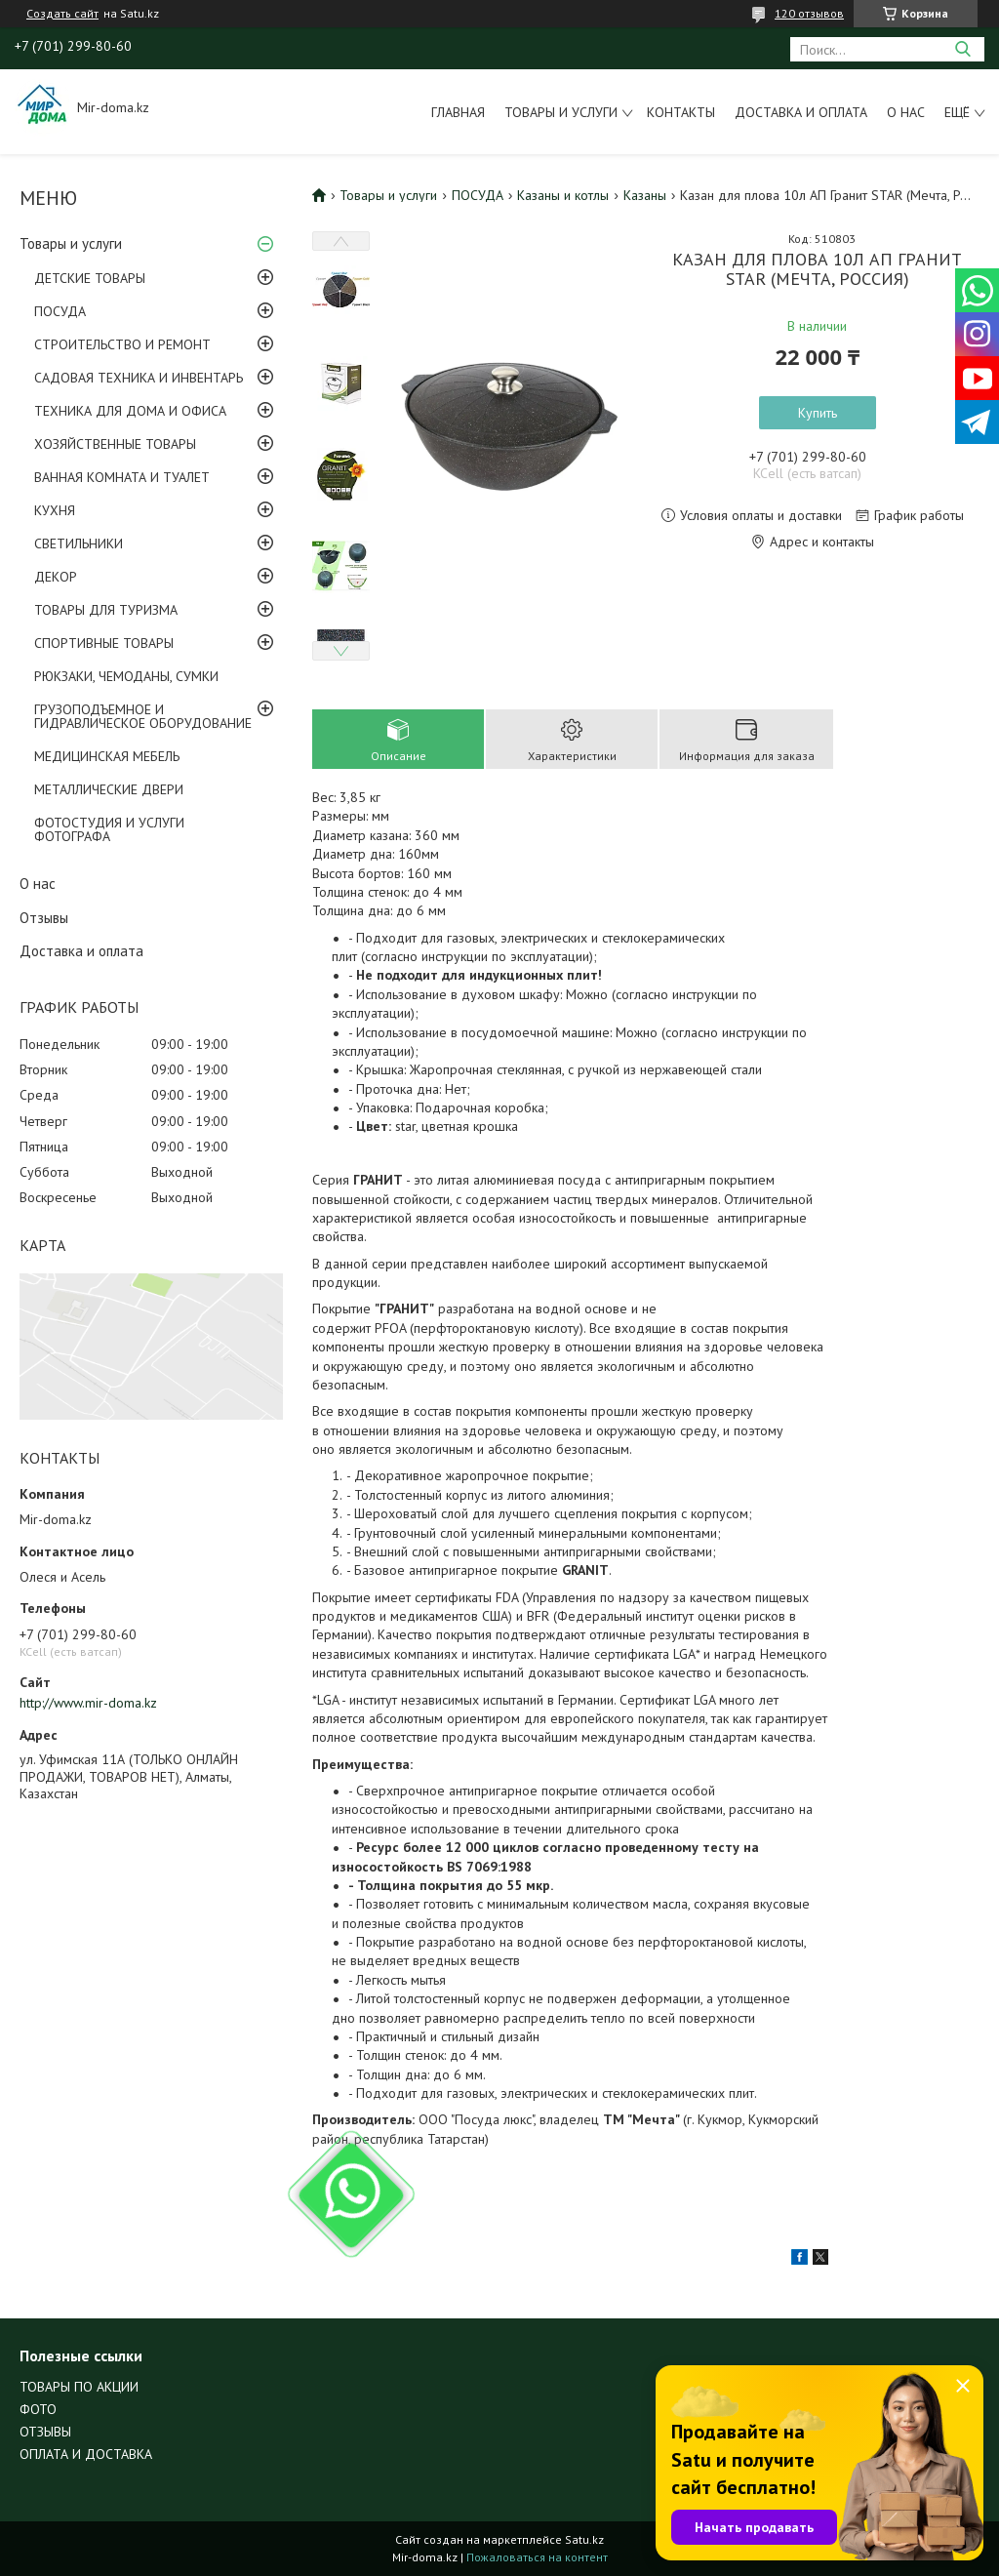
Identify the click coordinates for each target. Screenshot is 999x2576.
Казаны (644, 195)
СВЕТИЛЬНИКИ (78, 543)
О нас (906, 112)
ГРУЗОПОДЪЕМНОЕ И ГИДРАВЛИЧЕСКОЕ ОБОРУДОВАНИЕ (143, 716)
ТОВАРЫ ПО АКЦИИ (79, 2386)
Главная (458, 112)
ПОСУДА (60, 311)
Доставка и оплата (801, 112)
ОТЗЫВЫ (45, 2431)
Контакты (681, 112)
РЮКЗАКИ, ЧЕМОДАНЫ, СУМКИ (126, 676)
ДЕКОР (55, 576)
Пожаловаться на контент (537, 2557)
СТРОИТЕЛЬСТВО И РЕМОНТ (122, 344)
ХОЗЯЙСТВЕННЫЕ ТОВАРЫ (115, 444)
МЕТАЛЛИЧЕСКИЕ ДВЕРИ (108, 789)
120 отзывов (809, 13)
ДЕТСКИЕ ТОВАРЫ (89, 278)
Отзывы (44, 917)
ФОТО (38, 2409)
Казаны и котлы (563, 195)
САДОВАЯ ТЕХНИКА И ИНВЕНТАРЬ (138, 377)
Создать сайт (62, 13)
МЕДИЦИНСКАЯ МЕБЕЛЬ (107, 756)
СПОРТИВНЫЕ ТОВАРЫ (104, 643)
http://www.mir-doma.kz (88, 1702)
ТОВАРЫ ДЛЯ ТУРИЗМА (106, 610)
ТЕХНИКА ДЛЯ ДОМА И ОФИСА (130, 411)
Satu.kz (584, 2539)
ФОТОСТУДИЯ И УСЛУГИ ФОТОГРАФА (109, 829)
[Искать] (962, 49)
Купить (817, 413)
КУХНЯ (54, 510)
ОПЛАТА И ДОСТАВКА (86, 2454)
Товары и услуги (561, 112)
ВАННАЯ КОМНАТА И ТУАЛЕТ (122, 477)
